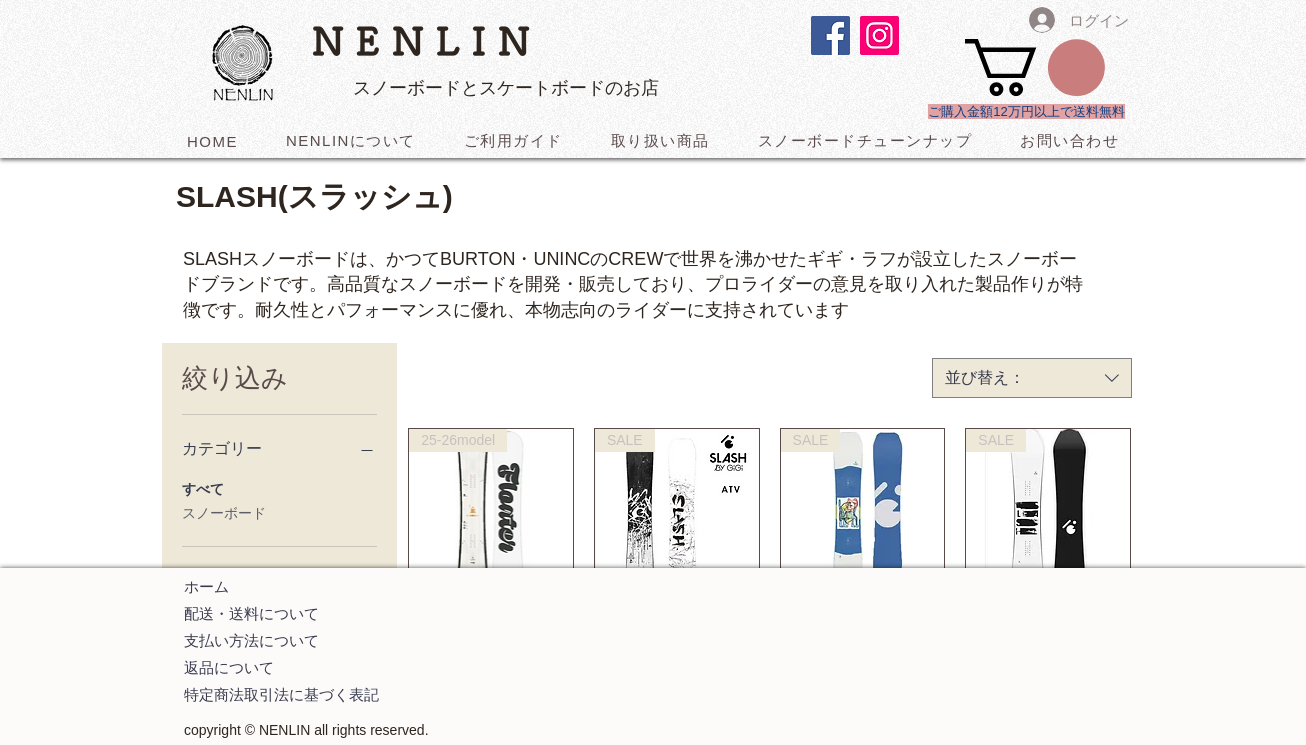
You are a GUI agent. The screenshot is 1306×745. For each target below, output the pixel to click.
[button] (1035, 67)
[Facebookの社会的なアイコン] (830, 35)
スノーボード (224, 511)
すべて (203, 487)
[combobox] (1032, 378)
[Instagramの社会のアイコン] (879, 35)
